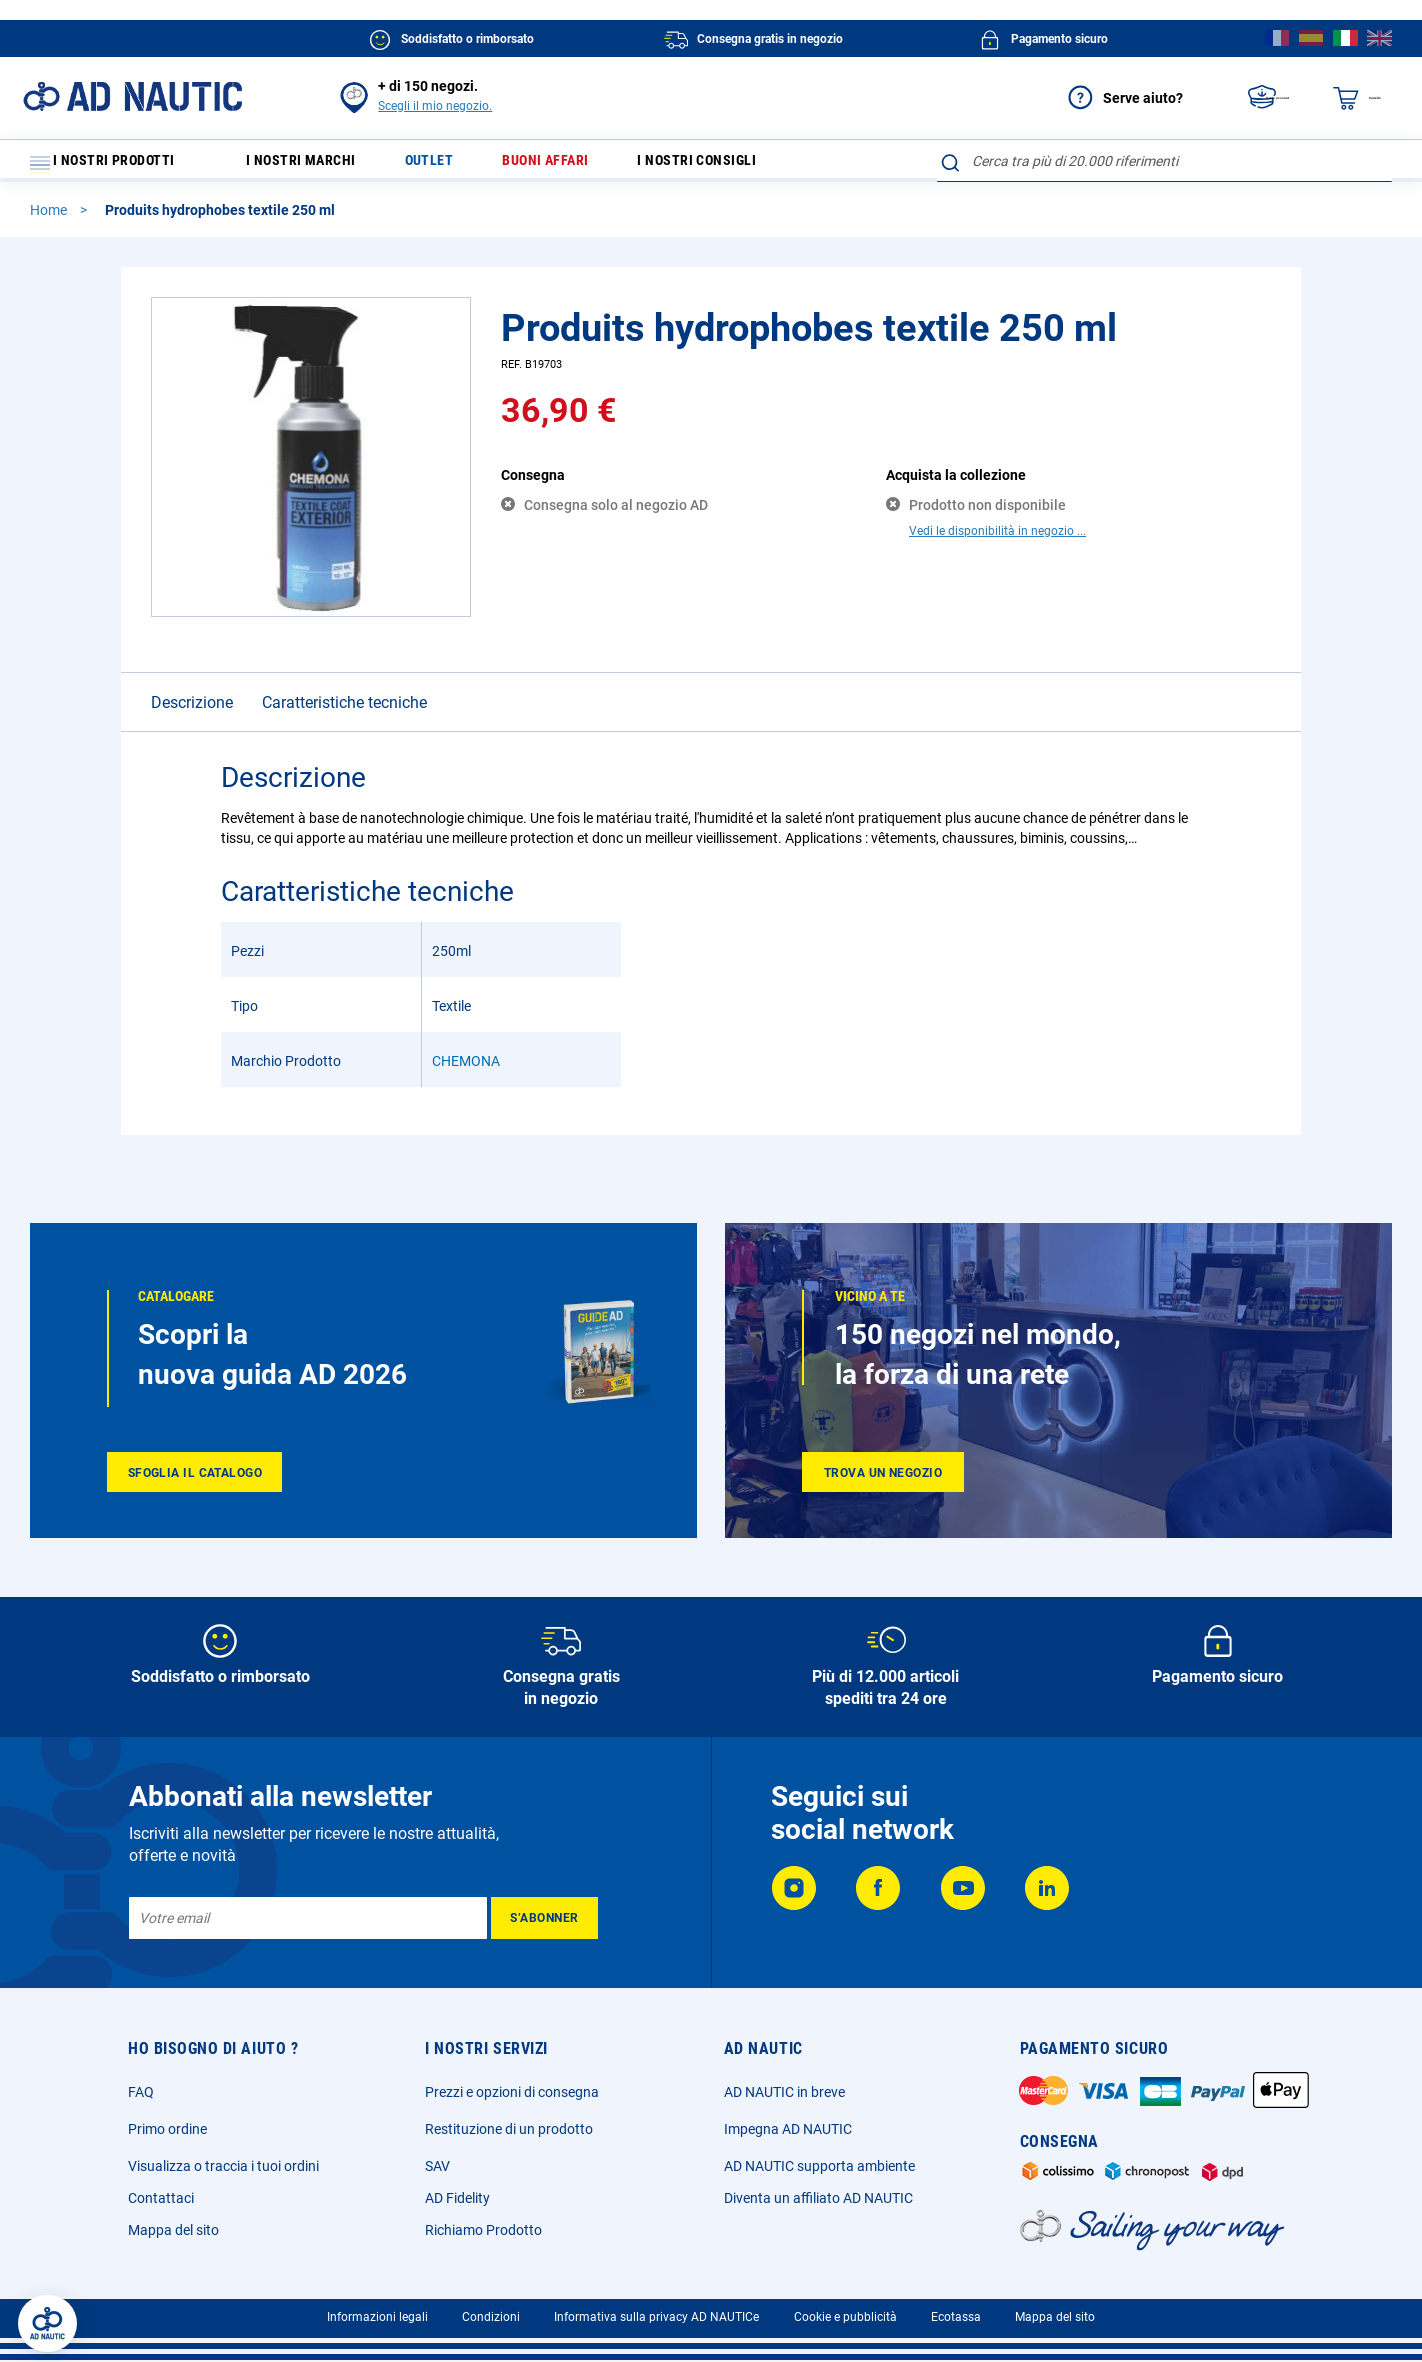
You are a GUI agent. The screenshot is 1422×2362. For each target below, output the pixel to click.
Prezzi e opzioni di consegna (512, 2092)
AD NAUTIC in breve (784, 2092)
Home (50, 219)
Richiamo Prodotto (483, 2230)
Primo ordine (167, 2129)
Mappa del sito (173, 2230)
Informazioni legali (377, 2317)
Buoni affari (577, 165)
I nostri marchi (313, 165)
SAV (437, 2166)
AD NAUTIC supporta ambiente (819, 2166)
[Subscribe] (544, 1918)
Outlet (451, 165)
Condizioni (491, 2317)
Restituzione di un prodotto (509, 2129)
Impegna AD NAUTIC (788, 2129)
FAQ (141, 2092)
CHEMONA (466, 1070)
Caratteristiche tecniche (344, 711)
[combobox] (1164, 161)
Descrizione (192, 711)
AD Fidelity (457, 2198)
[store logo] (132, 96)
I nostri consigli (742, 165)
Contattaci (161, 2198)
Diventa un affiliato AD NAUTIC (818, 2198)
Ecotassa (956, 2317)
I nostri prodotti (115, 165)
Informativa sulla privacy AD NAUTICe (656, 2317)
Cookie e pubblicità (845, 2317)
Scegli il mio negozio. (435, 106)
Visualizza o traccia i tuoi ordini (223, 2166)
